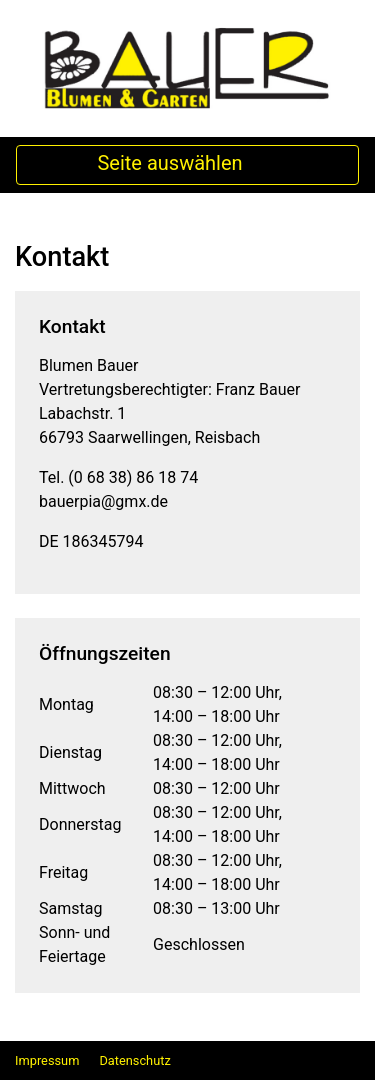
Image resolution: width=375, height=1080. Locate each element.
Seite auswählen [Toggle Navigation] (187, 165)
